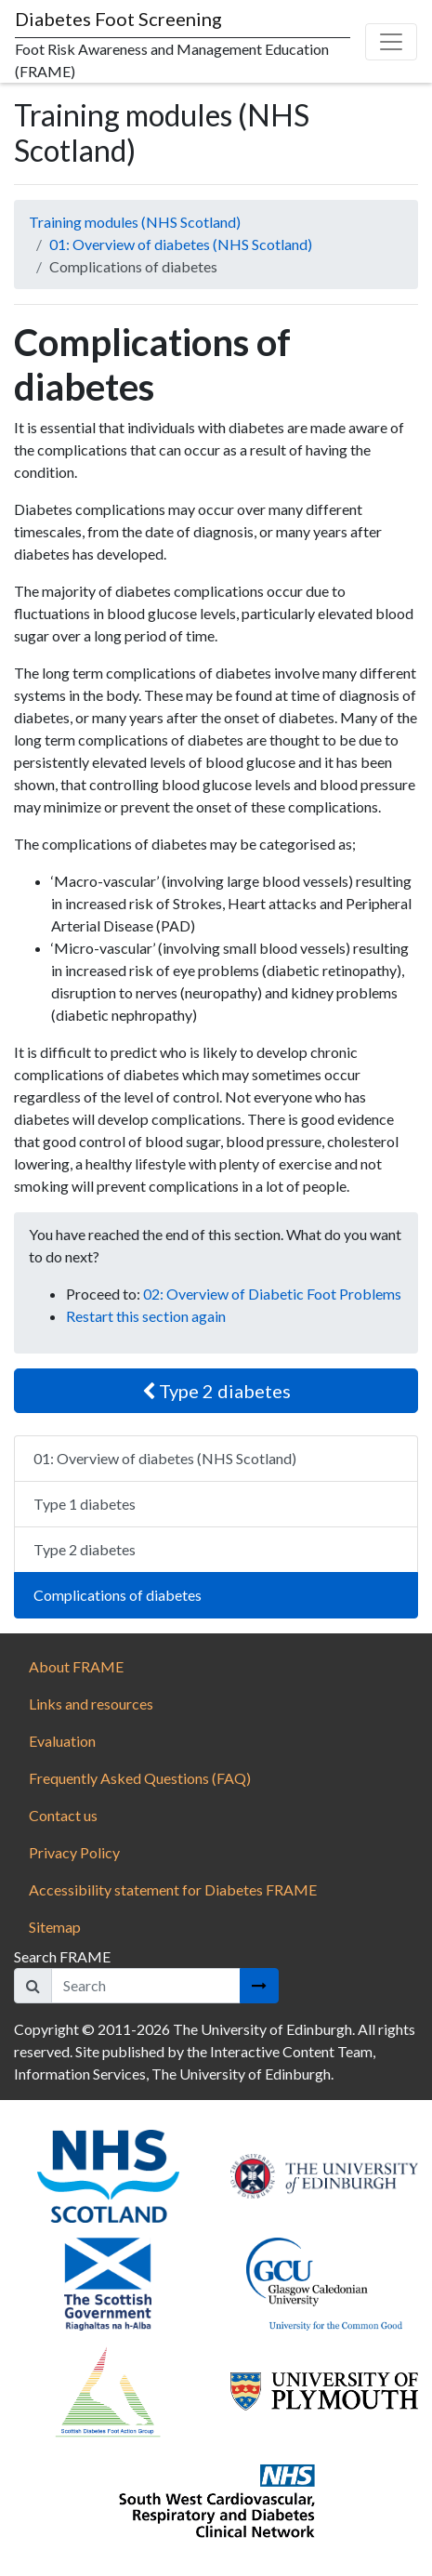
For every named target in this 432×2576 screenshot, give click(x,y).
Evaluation (62, 1741)
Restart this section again (146, 1316)
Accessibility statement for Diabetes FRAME (174, 1889)
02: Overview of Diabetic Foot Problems (272, 1293)
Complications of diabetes (117, 1595)
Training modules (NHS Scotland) (135, 222)
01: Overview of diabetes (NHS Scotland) (180, 244)
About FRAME (76, 1666)
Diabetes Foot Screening (118, 18)
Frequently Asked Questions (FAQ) (140, 1778)
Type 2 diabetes (216, 1391)
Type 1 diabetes (84, 1504)
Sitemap (55, 1926)
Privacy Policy (74, 1852)
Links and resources (91, 1703)
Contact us (63, 1815)
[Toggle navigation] (391, 41)
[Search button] (259, 1985)
